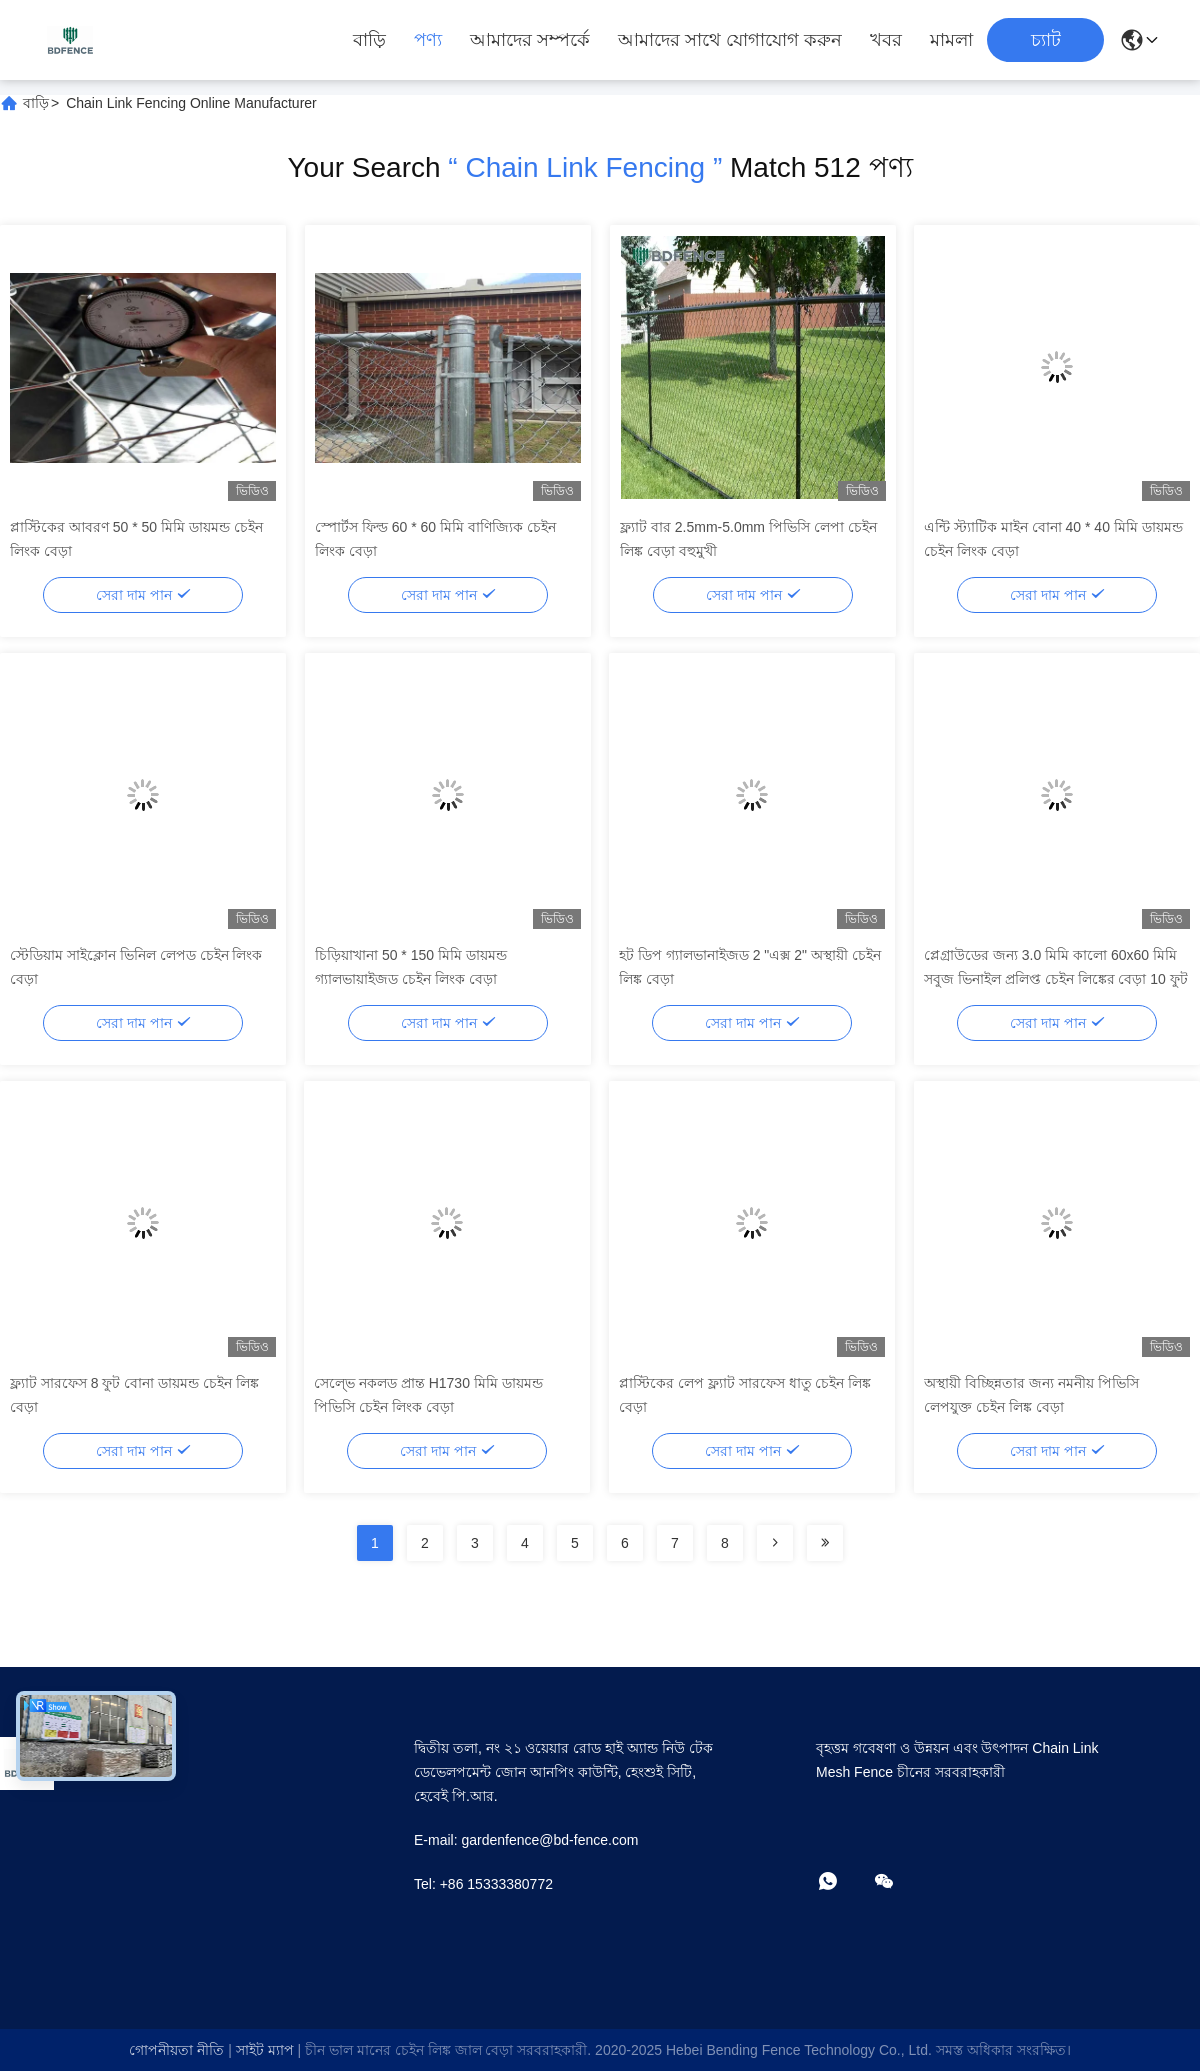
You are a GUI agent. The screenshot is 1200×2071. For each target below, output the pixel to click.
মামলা (951, 40)
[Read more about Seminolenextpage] (775, 1543)
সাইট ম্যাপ (265, 2050)
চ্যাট (1046, 40)
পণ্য (428, 40)
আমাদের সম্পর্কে (530, 40)
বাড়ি (369, 40)
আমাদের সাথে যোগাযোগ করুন (730, 40)
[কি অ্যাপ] (842, 1882)
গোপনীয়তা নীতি (176, 2050)
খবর (886, 40)
